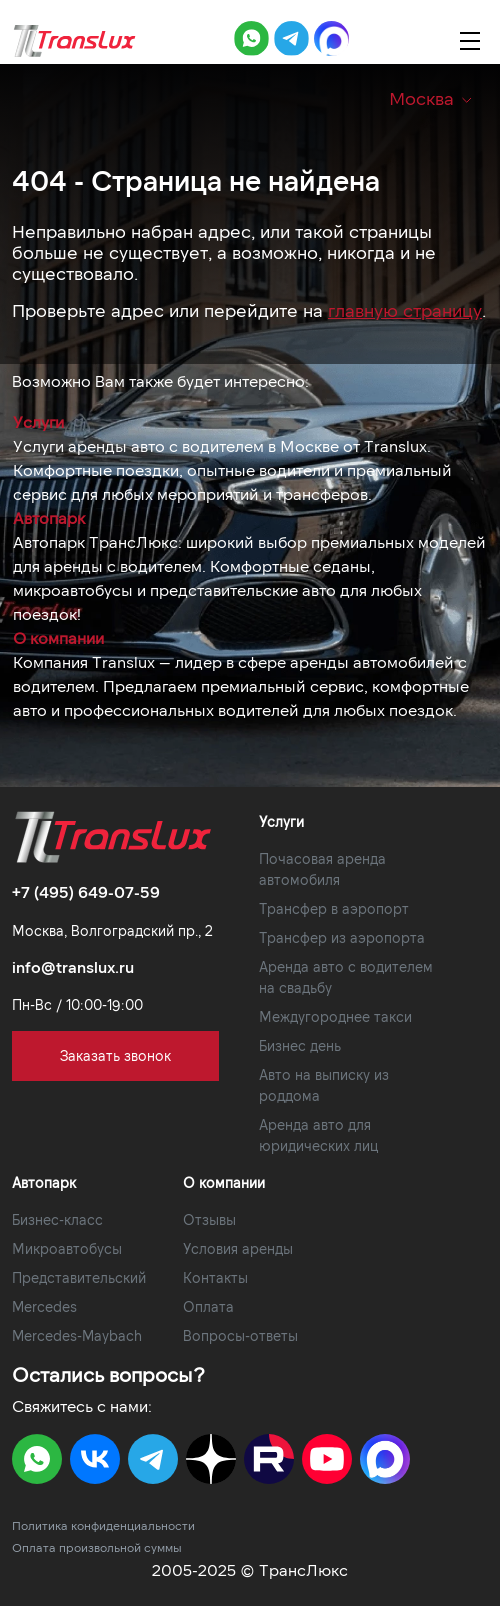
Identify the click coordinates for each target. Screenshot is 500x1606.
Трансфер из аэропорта (342, 937)
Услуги (38, 421)
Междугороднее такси (335, 1016)
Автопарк (49, 517)
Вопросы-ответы (240, 1335)
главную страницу (405, 310)
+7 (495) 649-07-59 (86, 891)
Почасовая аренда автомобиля (322, 869)
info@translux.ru (73, 966)
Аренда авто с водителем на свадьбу (346, 977)
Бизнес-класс (57, 1219)
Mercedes (44, 1306)
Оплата (208, 1306)
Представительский (79, 1277)
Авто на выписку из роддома (324, 1085)
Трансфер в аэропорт (334, 908)
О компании (58, 637)
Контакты (215, 1277)
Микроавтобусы (67, 1248)
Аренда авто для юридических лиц (318, 1135)
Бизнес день (300, 1045)
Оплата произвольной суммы (97, 1547)
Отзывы (209, 1219)
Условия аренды (238, 1248)
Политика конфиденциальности (103, 1525)
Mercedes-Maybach (77, 1335)
